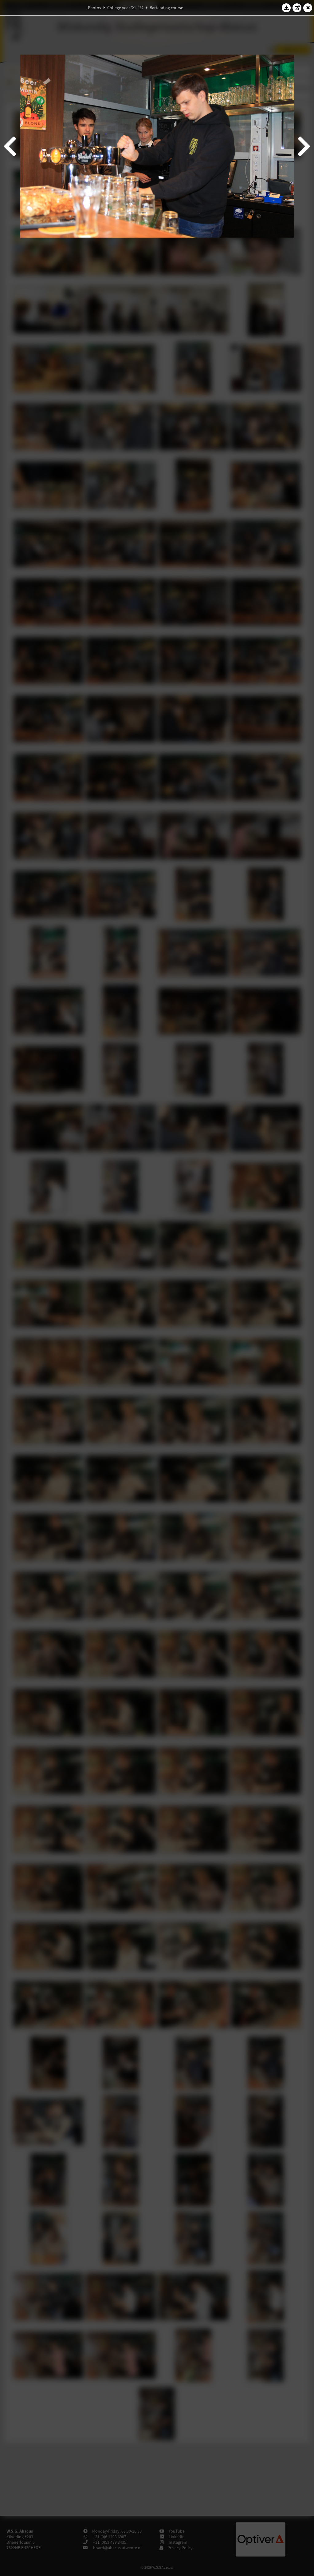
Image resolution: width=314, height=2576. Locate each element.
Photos (94, 7)
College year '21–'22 (125, 7)
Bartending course (166, 7)
